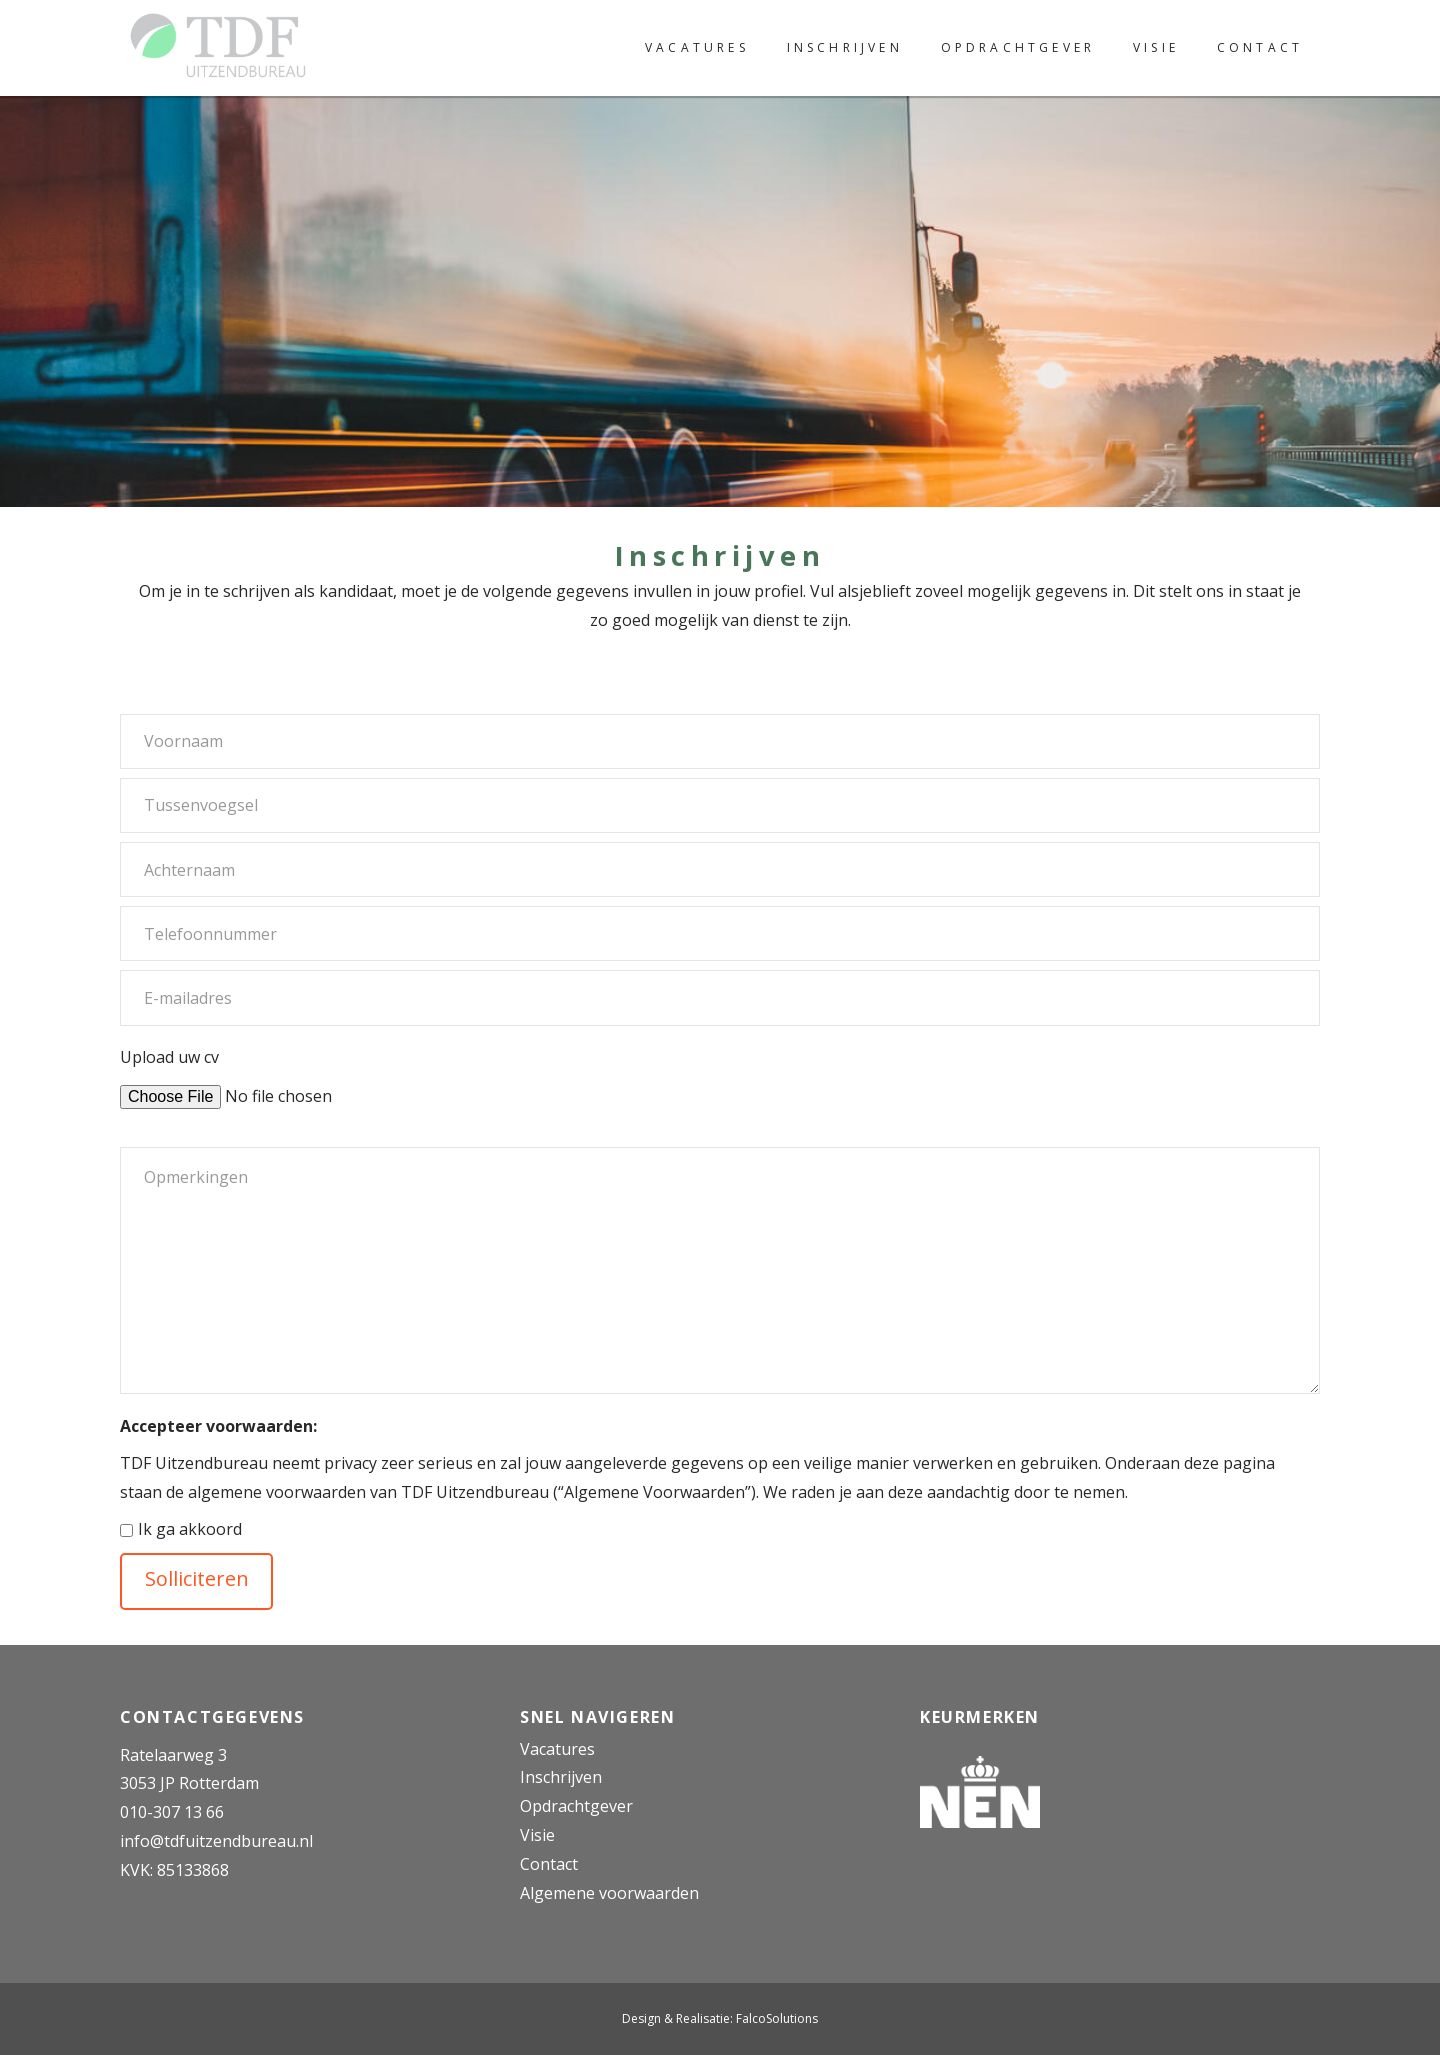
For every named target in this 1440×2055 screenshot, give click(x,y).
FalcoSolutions (777, 2018)
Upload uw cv (273, 1074)
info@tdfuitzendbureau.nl (216, 1841)
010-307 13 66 (172, 1812)
